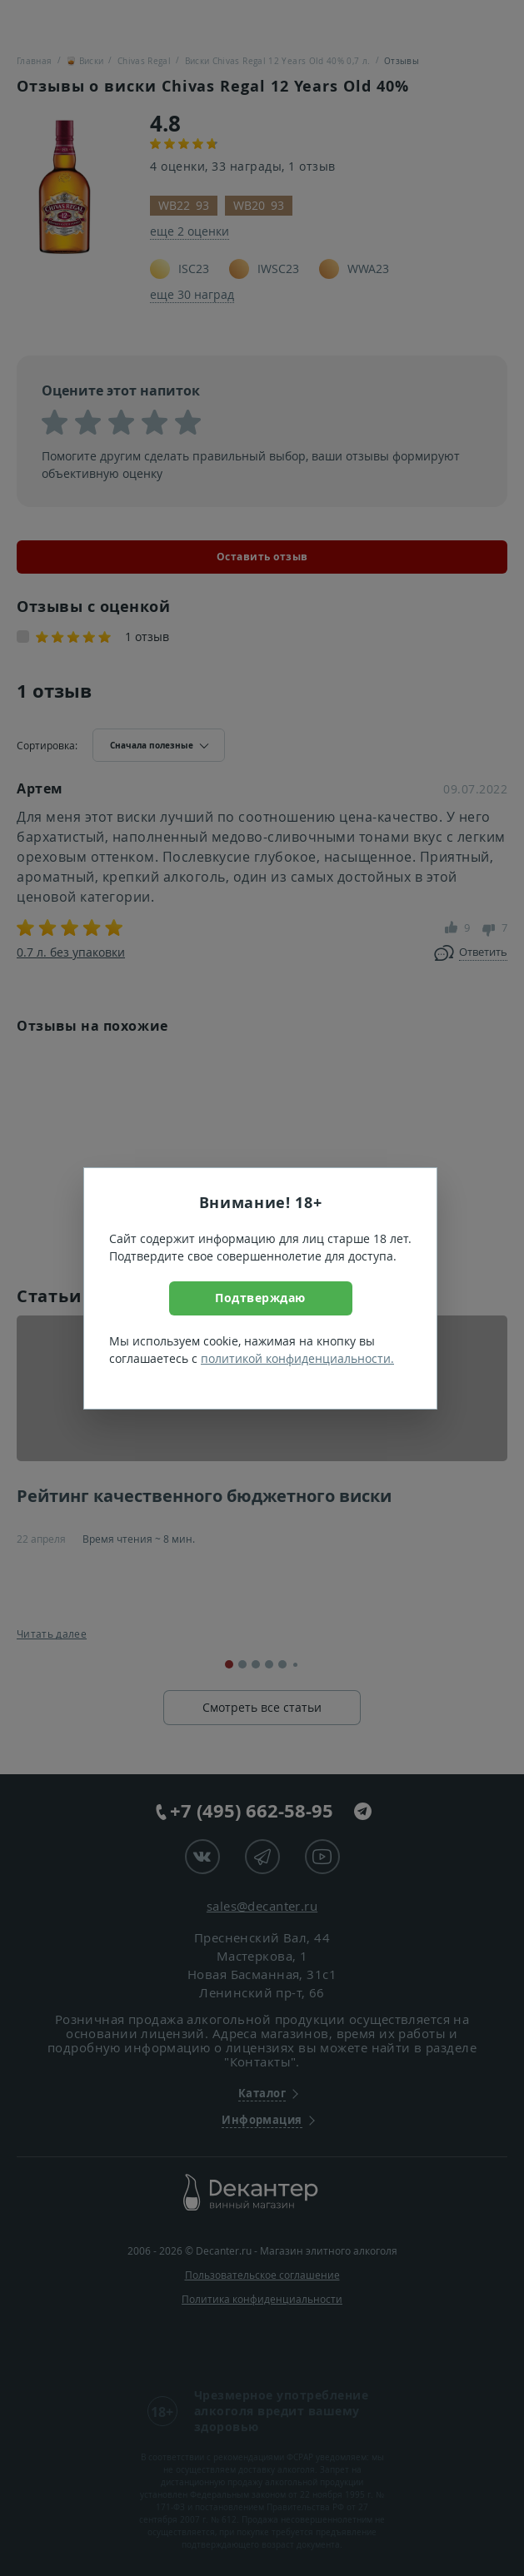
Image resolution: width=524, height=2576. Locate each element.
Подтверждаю (260, 1297)
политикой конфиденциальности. (297, 1358)
